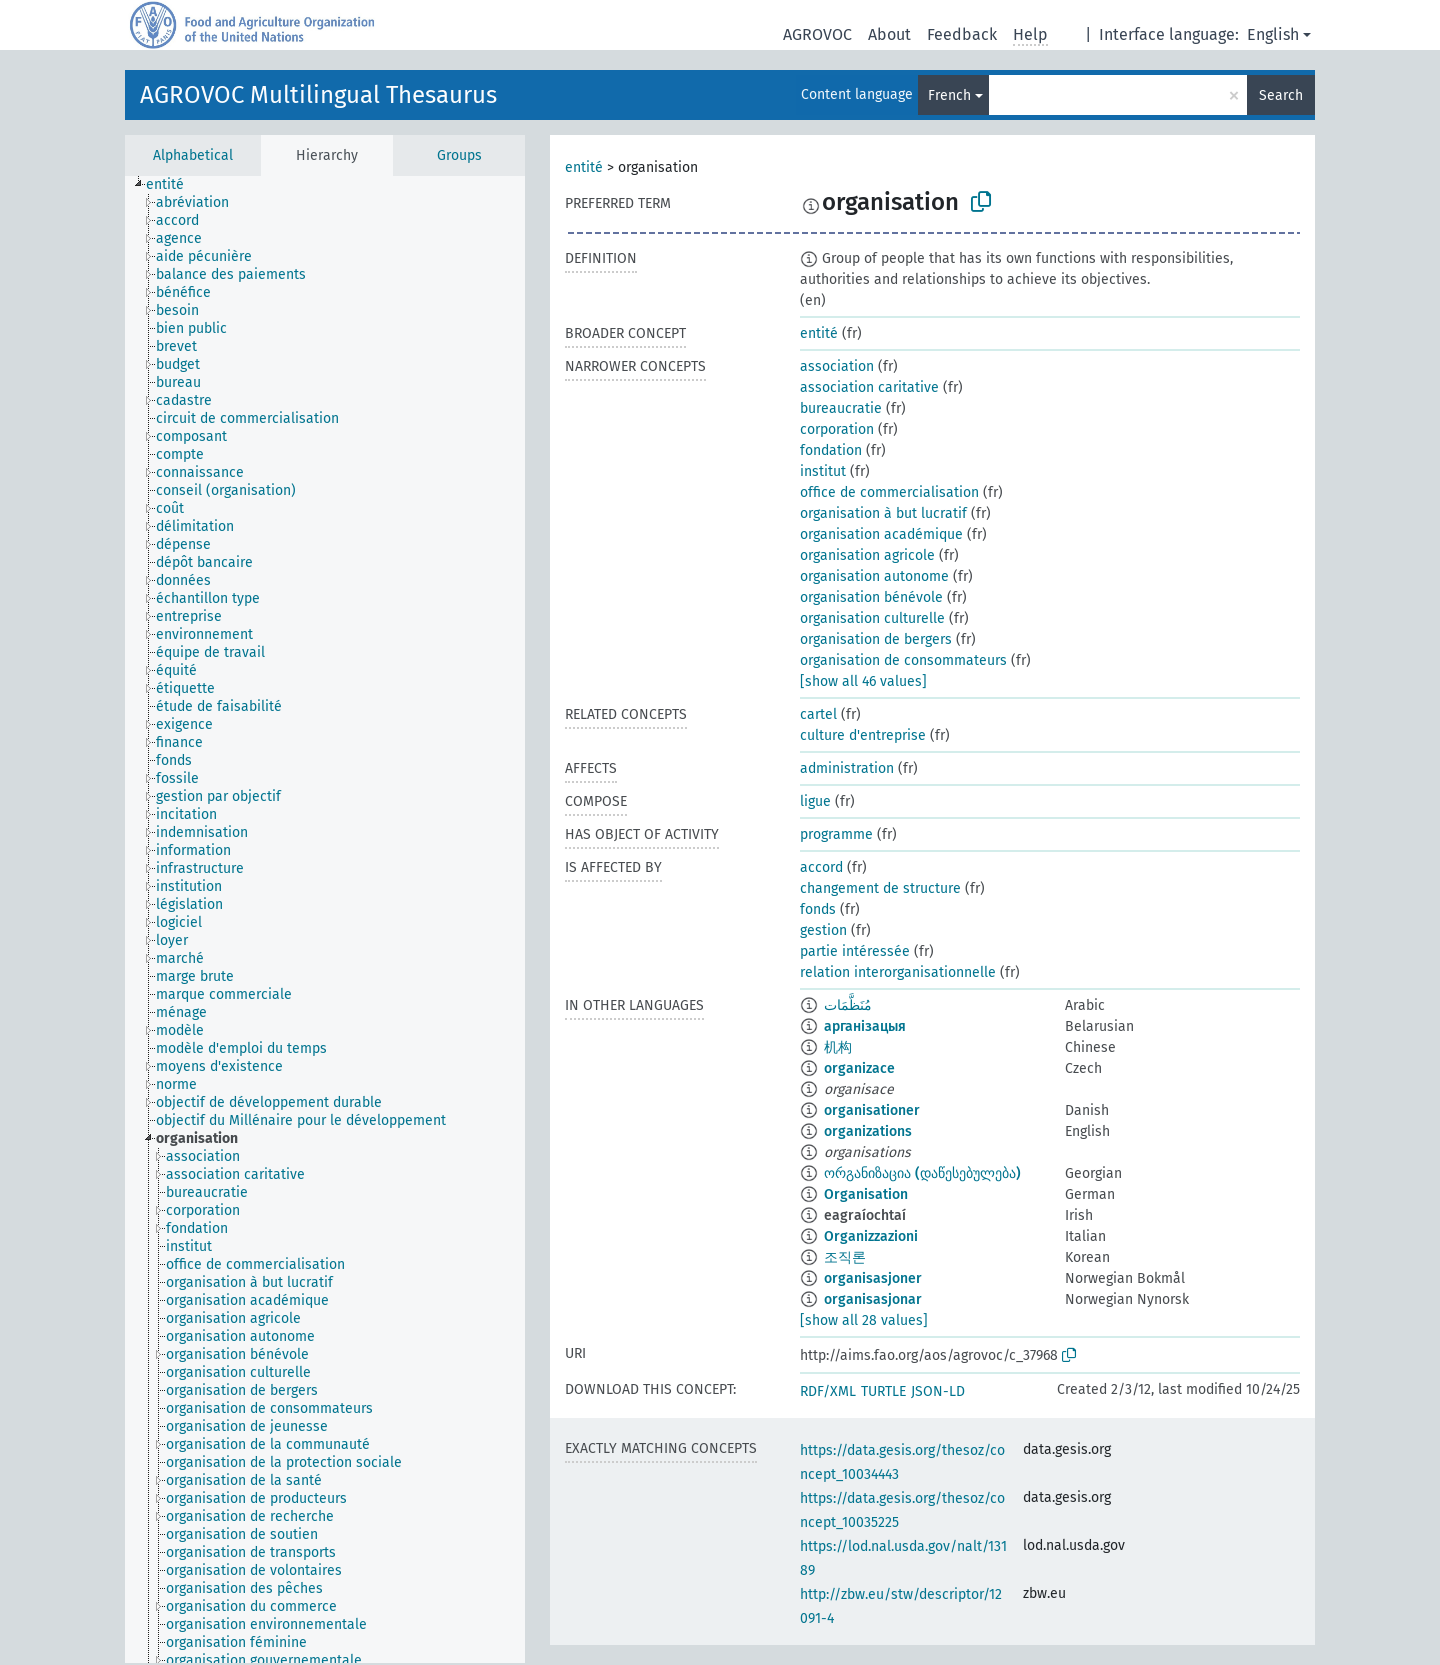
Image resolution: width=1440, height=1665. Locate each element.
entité (584, 167)
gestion (823, 930)
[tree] (325, 919)
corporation (837, 429)
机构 (838, 1047)
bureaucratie (841, 408)
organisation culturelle (872, 618)
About (889, 34)
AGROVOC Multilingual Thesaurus (318, 95)
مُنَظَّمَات (848, 1005)
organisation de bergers (876, 639)
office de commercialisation (889, 492)
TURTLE (883, 1391)
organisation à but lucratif (883, 513)
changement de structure (880, 888)
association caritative (869, 387)
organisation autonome (874, 576)
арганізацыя (865, 1026)
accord (821, 867)
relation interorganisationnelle (898, 972)
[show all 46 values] (863, 681)
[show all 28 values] (864, 1320)
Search (1281, 95)
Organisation (866, 1194)
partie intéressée (855, 951)
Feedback (962, 34)
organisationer (872, 1110)
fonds (818, 909)
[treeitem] (173, 185)
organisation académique (881, 534)
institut (823, 471)
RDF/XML (828, 1391)
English (1273, 34)
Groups (459, 155)
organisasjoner (873, 1278)
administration (847, 768)
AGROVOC (817, 34)
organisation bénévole (871, 597)
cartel (818, 714)
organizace (859, 1068)
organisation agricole (867, 555)
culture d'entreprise (863, 735)
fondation (831, 450)
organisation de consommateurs (903, 660)
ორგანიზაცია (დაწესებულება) (922, 1173)
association (837, 366)
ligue (815, 801)
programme (836, 834)
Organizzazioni (871, 1236)
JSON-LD (938, 1391)
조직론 (845, 1257)
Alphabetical (193, 155)
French (949, 95)
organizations (868, 1131)
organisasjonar (873, 1299)
